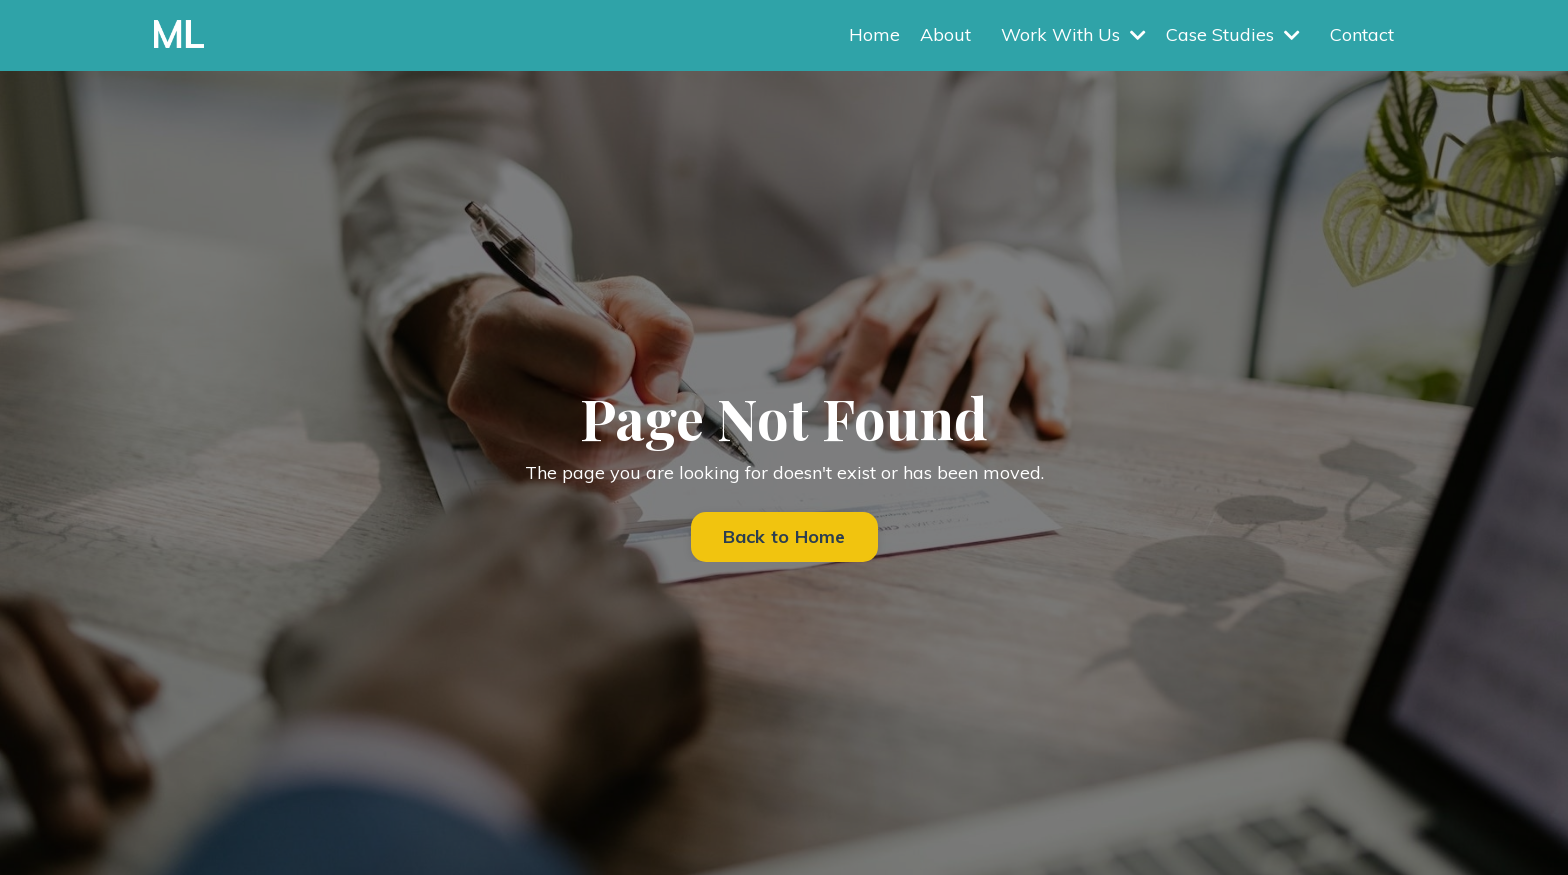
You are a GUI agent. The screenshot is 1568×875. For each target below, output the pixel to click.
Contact (1362, 34)
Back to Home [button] (784, 536)
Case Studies (1233, 34)
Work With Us (1073, 34)
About (945, 34)
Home (874, 34)
